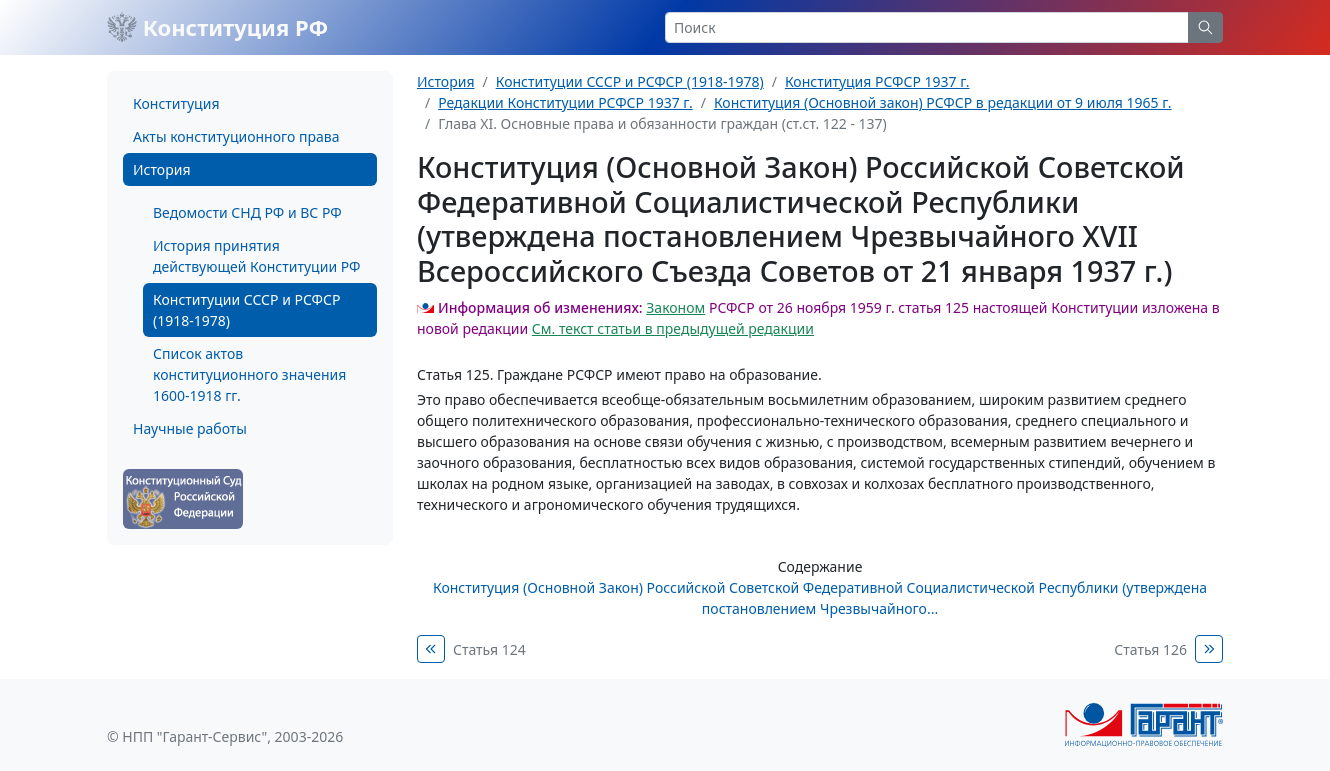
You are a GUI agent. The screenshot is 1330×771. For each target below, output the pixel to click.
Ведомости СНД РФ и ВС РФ (247, 212)
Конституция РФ (217, 27)
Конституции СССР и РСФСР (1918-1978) (246, 310)
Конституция (176, 103)
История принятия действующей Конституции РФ (256, 256)
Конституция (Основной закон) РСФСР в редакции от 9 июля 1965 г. (943, 102)
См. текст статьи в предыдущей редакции (673, 328)
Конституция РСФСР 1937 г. (877, 81)
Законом (675, 307)
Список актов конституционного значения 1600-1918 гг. (249, 374)
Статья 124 (489, 649)
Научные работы (190, 428)
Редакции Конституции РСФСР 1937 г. (565, 102)
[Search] (927, 27)
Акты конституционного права (236, 136)
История (161, 169)
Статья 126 (1150, 649)
